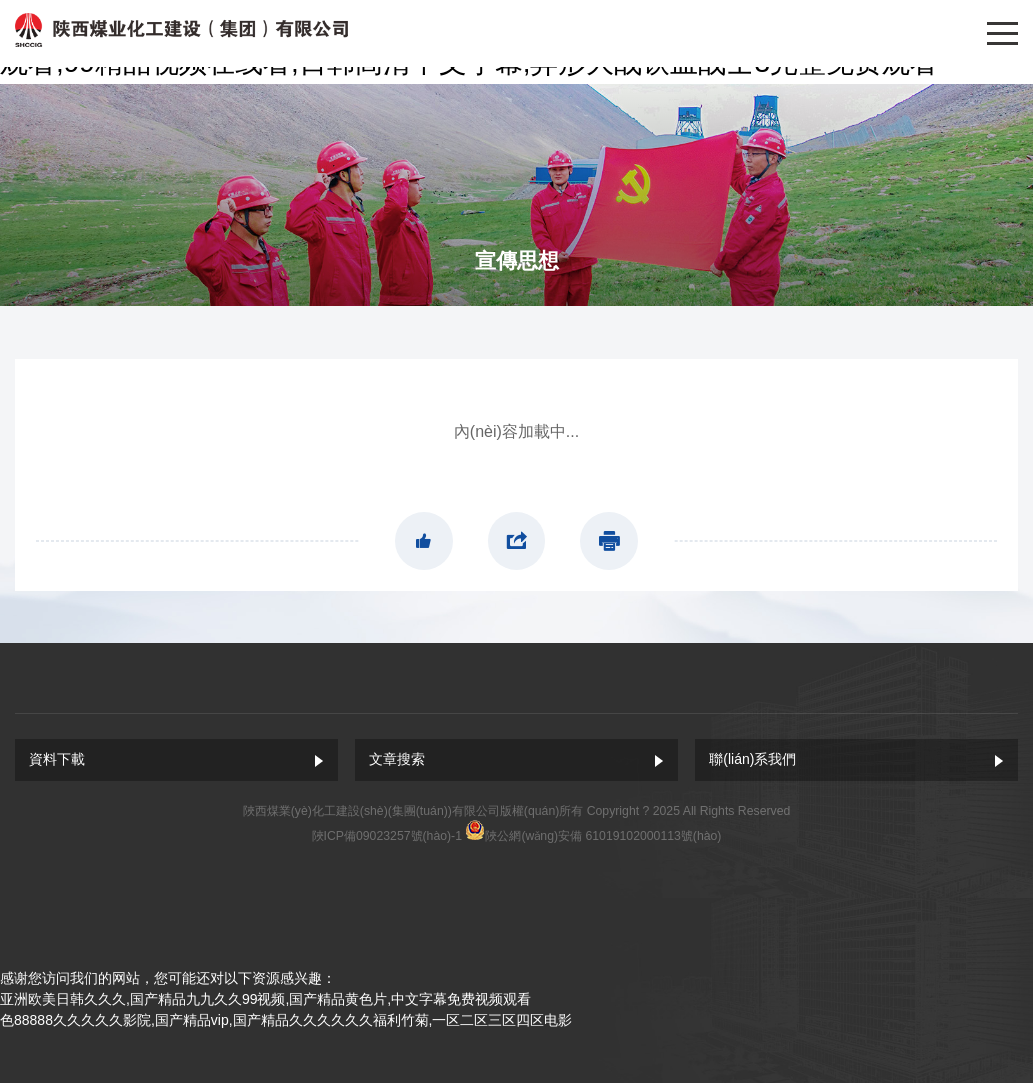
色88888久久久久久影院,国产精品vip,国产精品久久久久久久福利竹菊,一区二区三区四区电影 (286, 1020)
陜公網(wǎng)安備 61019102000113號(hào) (603, 836)
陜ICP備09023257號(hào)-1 (387, 836)
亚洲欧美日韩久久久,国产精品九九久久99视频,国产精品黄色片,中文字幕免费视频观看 (265, 999)
